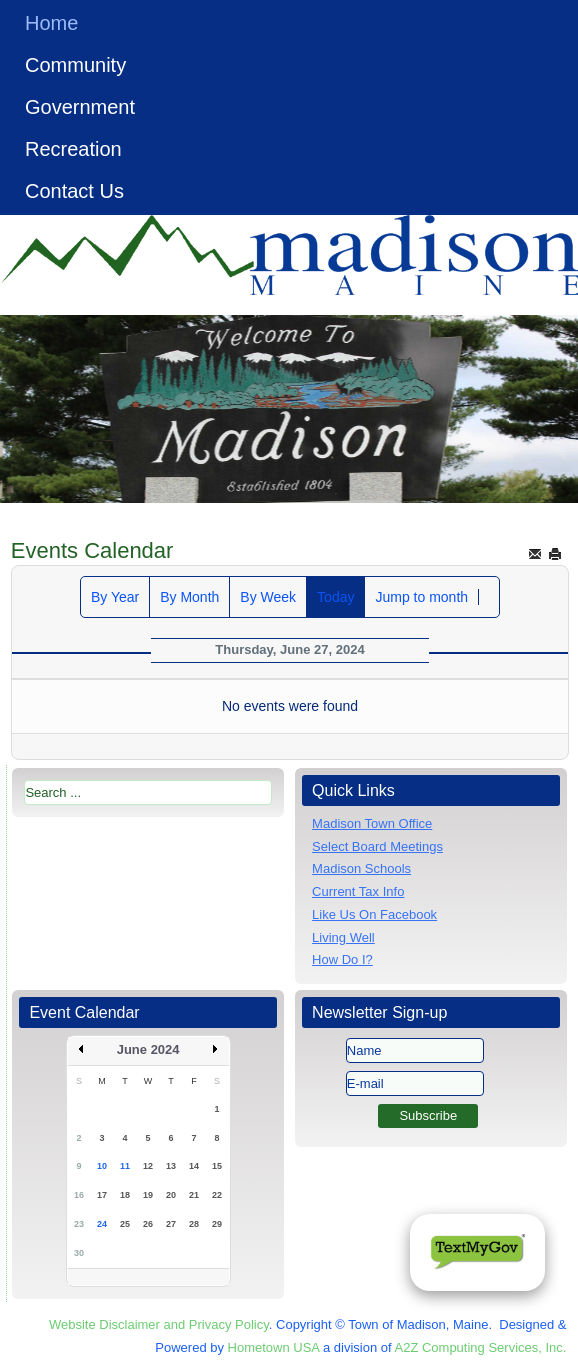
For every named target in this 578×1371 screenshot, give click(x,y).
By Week (268, 597)
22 (217, 1195)
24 (102, 1224)
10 (102, 1166)
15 (217, 1166)
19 (148, 1195)
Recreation (73, 149)
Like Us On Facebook (374, 914)
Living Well (343, 937)
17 (102, 1195)
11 (125, 1166)
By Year (115, 597)
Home (51, 23)
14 (194, 1166)
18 (125, 1195)
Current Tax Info (358, 891)
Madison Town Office (372, 823)
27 (171, 1224)
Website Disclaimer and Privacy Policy (159, 1324)
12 (148, 1166)
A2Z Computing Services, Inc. (480, 1347)
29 (217, 1224)
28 (194, 1224)
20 (171, 1195)
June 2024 (148, 1049)
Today (335, 597)
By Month (189, 597)
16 (79, 1195)
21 (194, 1195)
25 (125, 1224)
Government (80, 107)
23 (79, 1224)
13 (171, 1166)
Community (75, 65)
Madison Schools (361, 868)
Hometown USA (274, 1347)
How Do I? (342, 959)
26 (148, 1224)
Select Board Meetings (377, 846)
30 (79, 1253)
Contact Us (74, 191)
